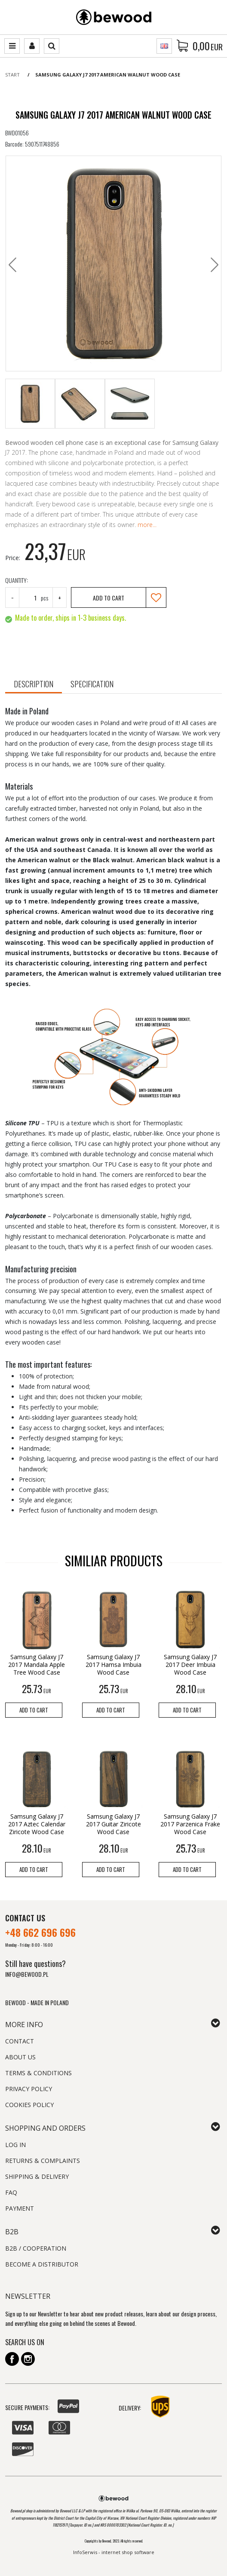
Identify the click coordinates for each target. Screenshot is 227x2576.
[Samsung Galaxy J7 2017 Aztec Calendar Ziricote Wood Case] (36, 1824)
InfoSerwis (85, 2552)
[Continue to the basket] (207, 46)
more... (147, 525)
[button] (33, 684)
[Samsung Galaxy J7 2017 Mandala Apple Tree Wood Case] (36, 1665)
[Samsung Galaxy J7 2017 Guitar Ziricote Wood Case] (113, 1824)
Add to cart (108, 597)
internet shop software (127, 2552)
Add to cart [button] (33, 1710)
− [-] (12, 597)
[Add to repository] (156, 597)
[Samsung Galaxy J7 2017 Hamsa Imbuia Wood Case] (113, 1665)
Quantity (16, 580)
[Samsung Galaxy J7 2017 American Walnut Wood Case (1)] (113, 263)
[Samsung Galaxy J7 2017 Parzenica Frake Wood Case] (190, 1824)
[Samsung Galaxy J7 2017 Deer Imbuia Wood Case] (190, 1665)
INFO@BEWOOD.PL (27, 1974)
